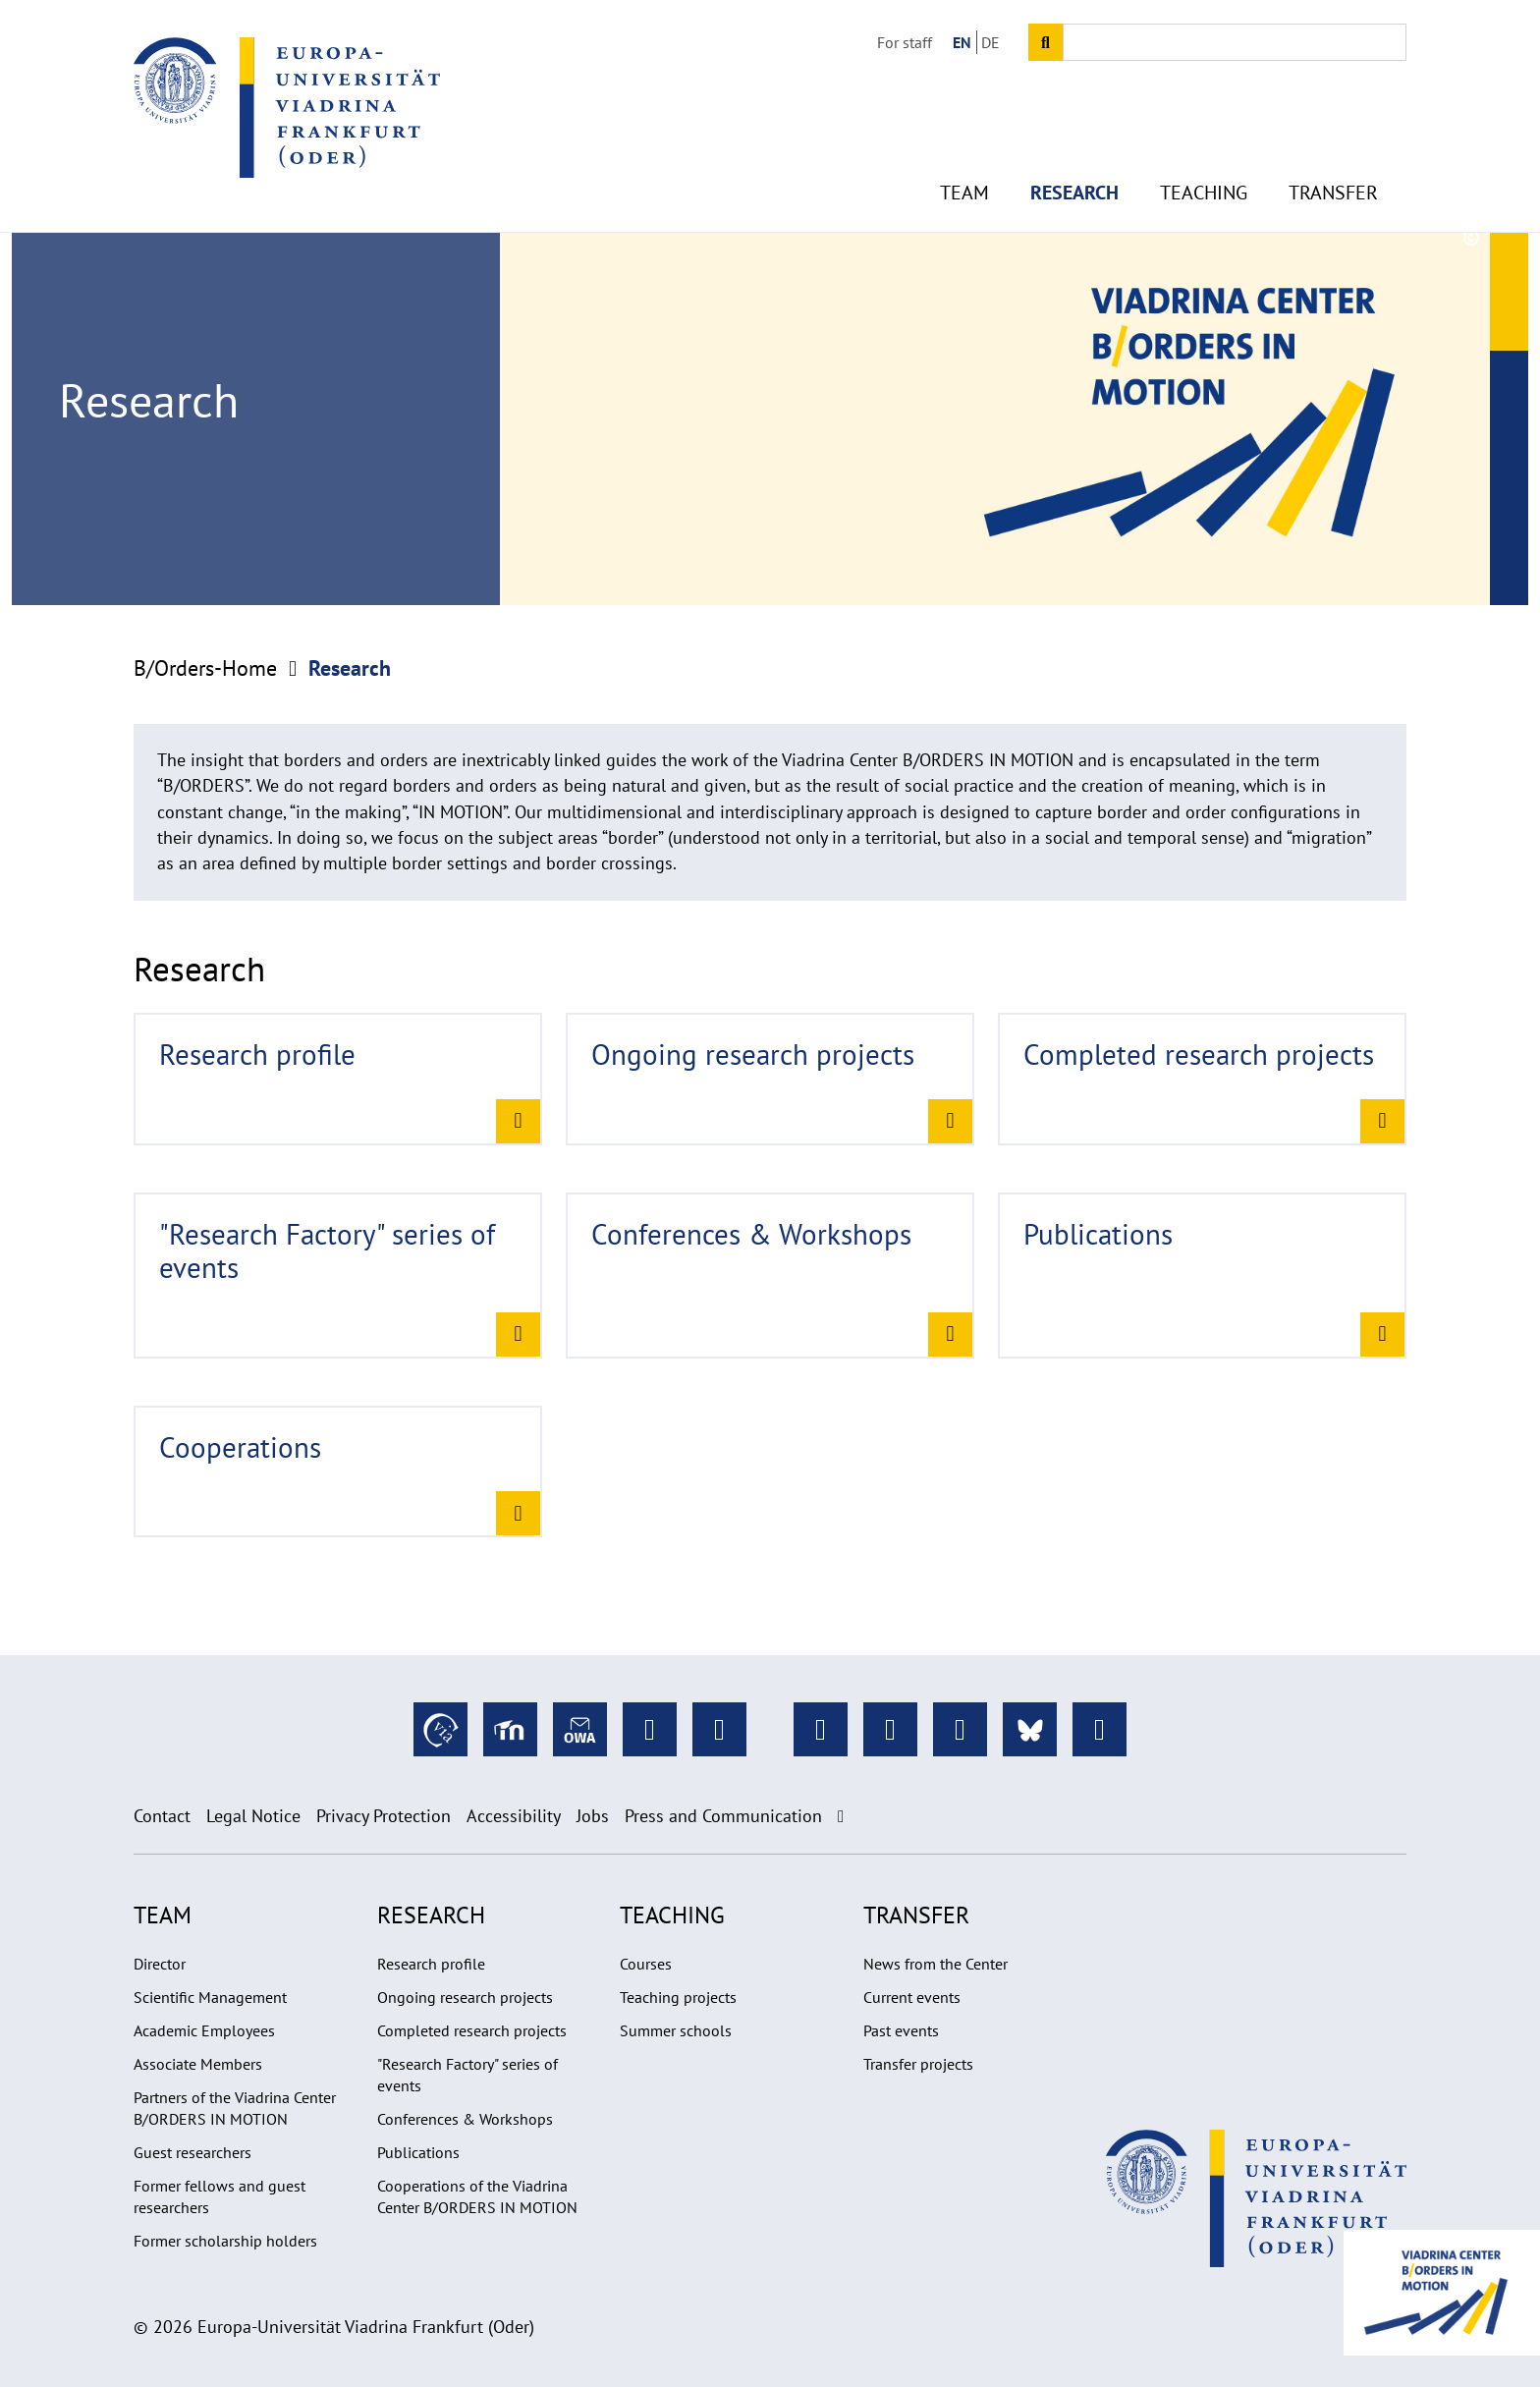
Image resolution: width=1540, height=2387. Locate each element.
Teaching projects (678, 1997)
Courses (646, 1963)
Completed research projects (472, 2030)
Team (964, 177)
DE (990, 42)
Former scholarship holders (225, 2240)
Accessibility (514, 1815)
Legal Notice (253, 1815)
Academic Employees (204, 2030)
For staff (904, 42)
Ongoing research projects (465, 1997)
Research (1074, 177)
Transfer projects (918, 2064)
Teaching (1203, 177)
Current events (912, 1997)
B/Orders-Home (205, 668)
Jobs (593, 1815)
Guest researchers (192, 2152)
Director (160, 1963)
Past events (901, 2030)
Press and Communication (723, 1815)
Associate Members (198, 2064)
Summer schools (676, 2030)
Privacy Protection (383, 1815)
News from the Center (935, 1963)
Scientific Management (210, 1997)
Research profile (431, 1963)
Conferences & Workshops (465, 2119)
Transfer (1333, 177)
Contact (162, 1815)
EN (962, 42)
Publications (418, 2152)
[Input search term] (1234, 42)
